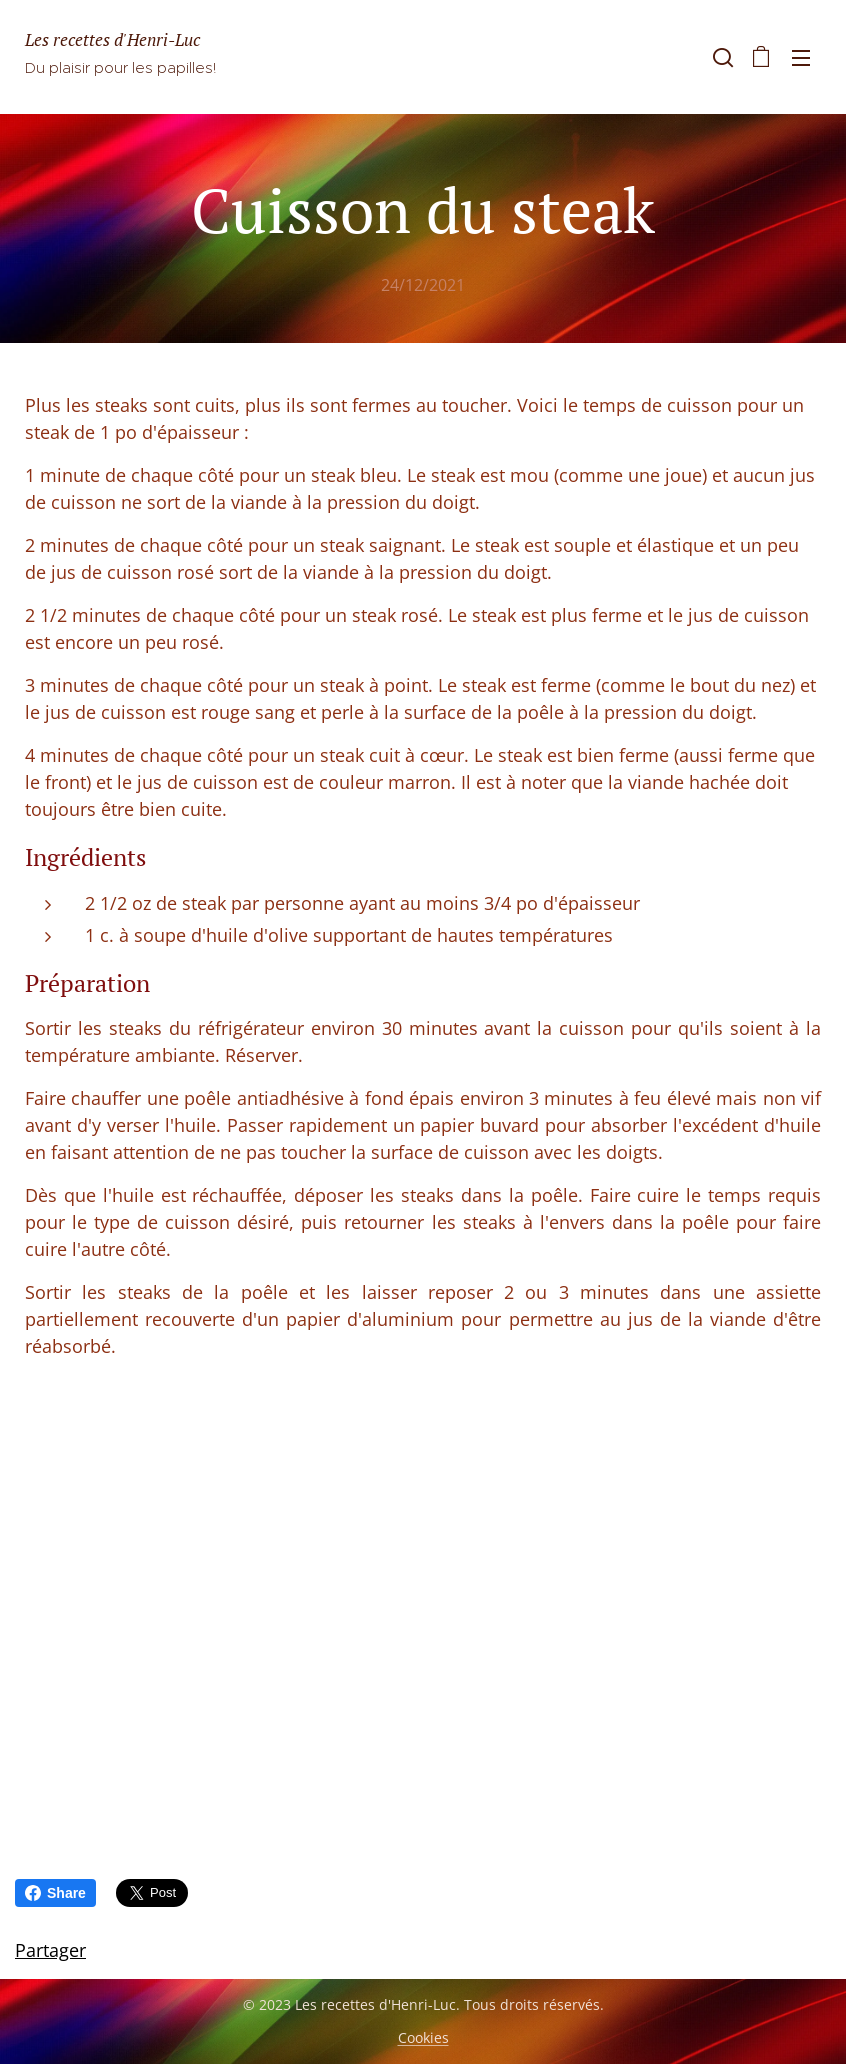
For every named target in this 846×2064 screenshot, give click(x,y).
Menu (801, 58)
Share (55, 1893)
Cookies (423, 2037)
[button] (721, 57)
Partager (50, 1950)
